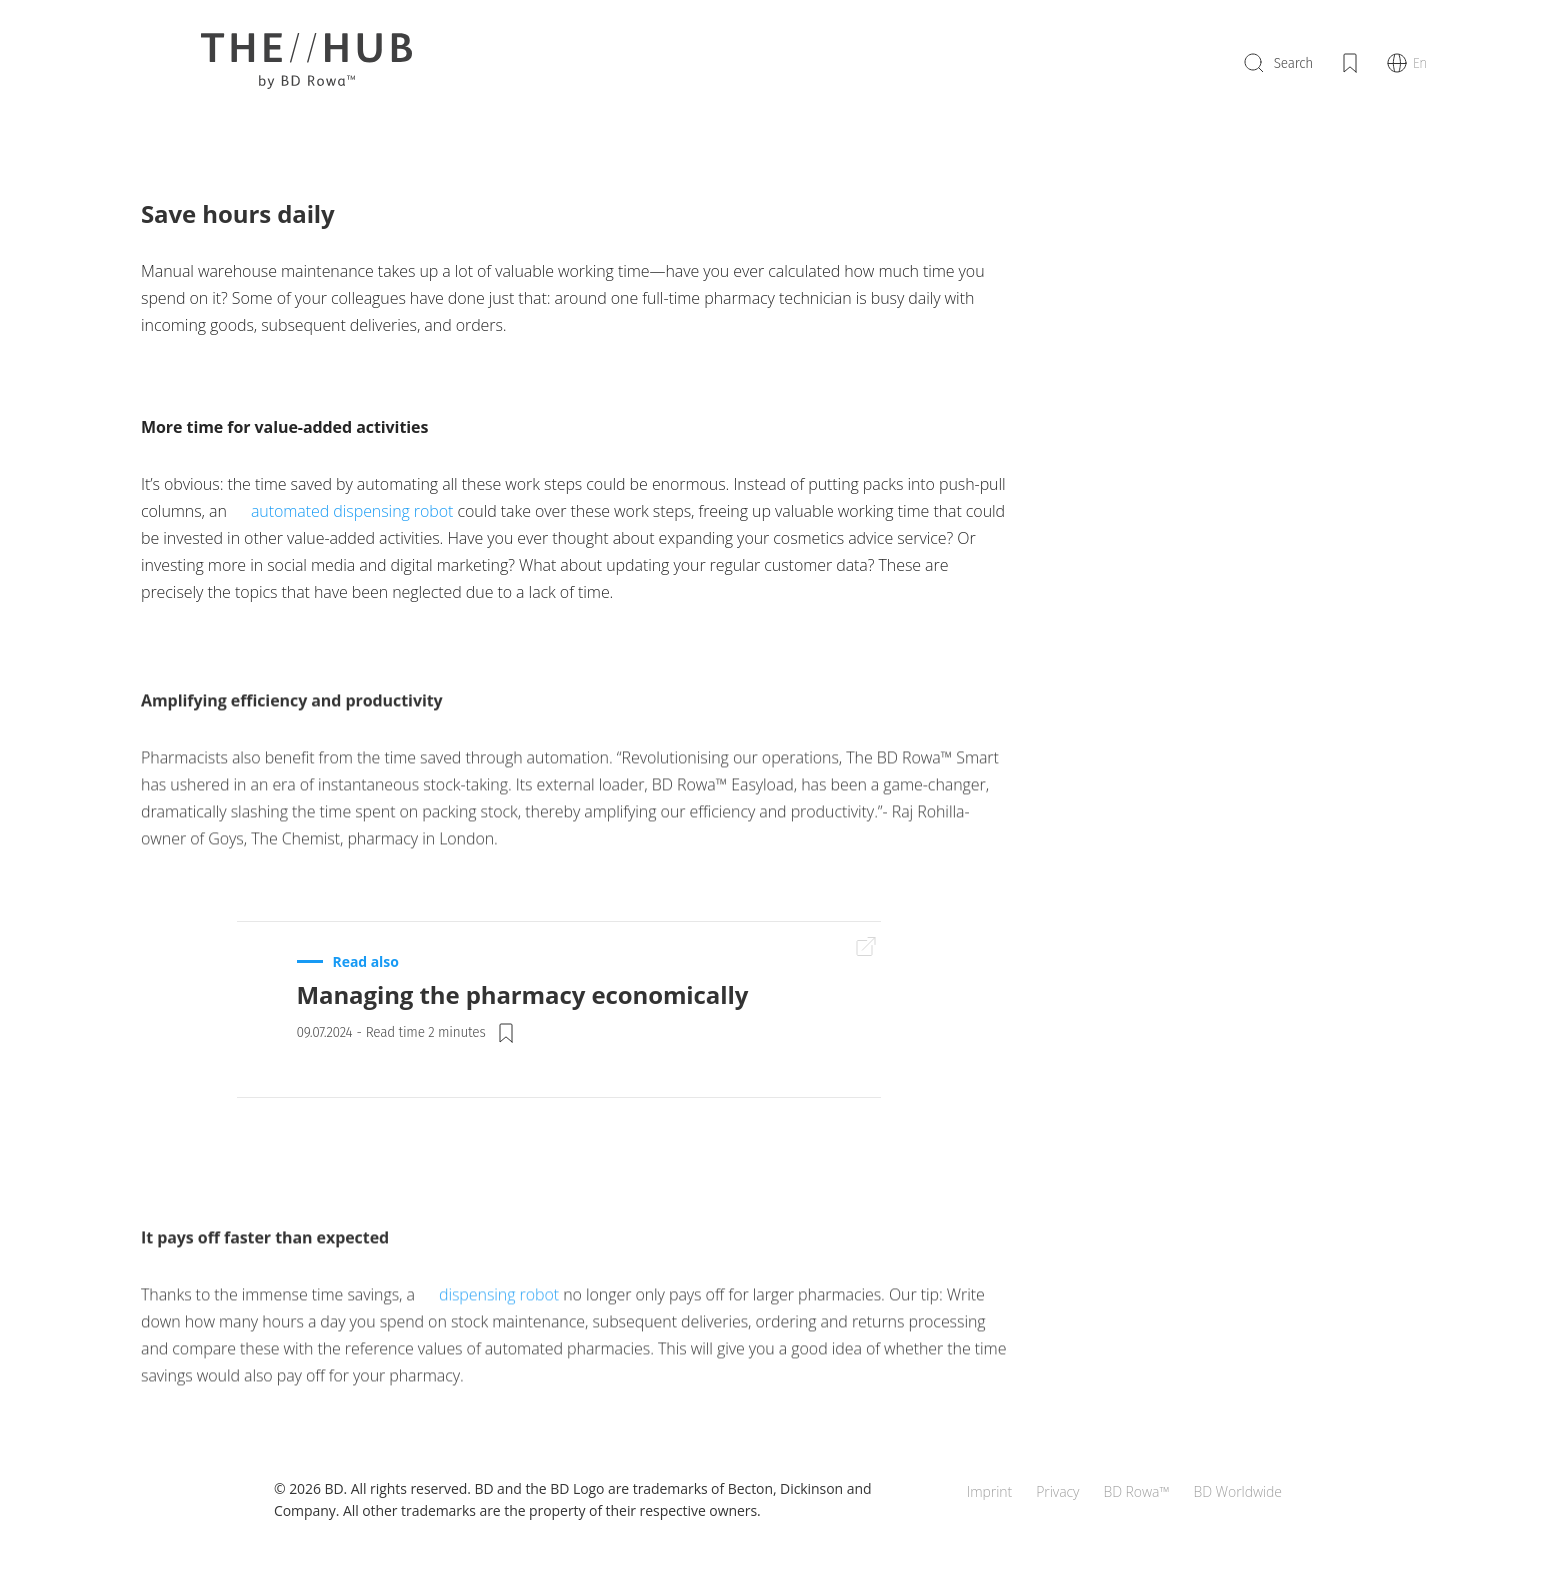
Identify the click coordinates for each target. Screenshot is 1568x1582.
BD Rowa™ (1136, 1491)
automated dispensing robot (352, 511)
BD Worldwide (1237, 1491)
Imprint (989, 1491)
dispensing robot (499, 1317)
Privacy (1057, 1491)
